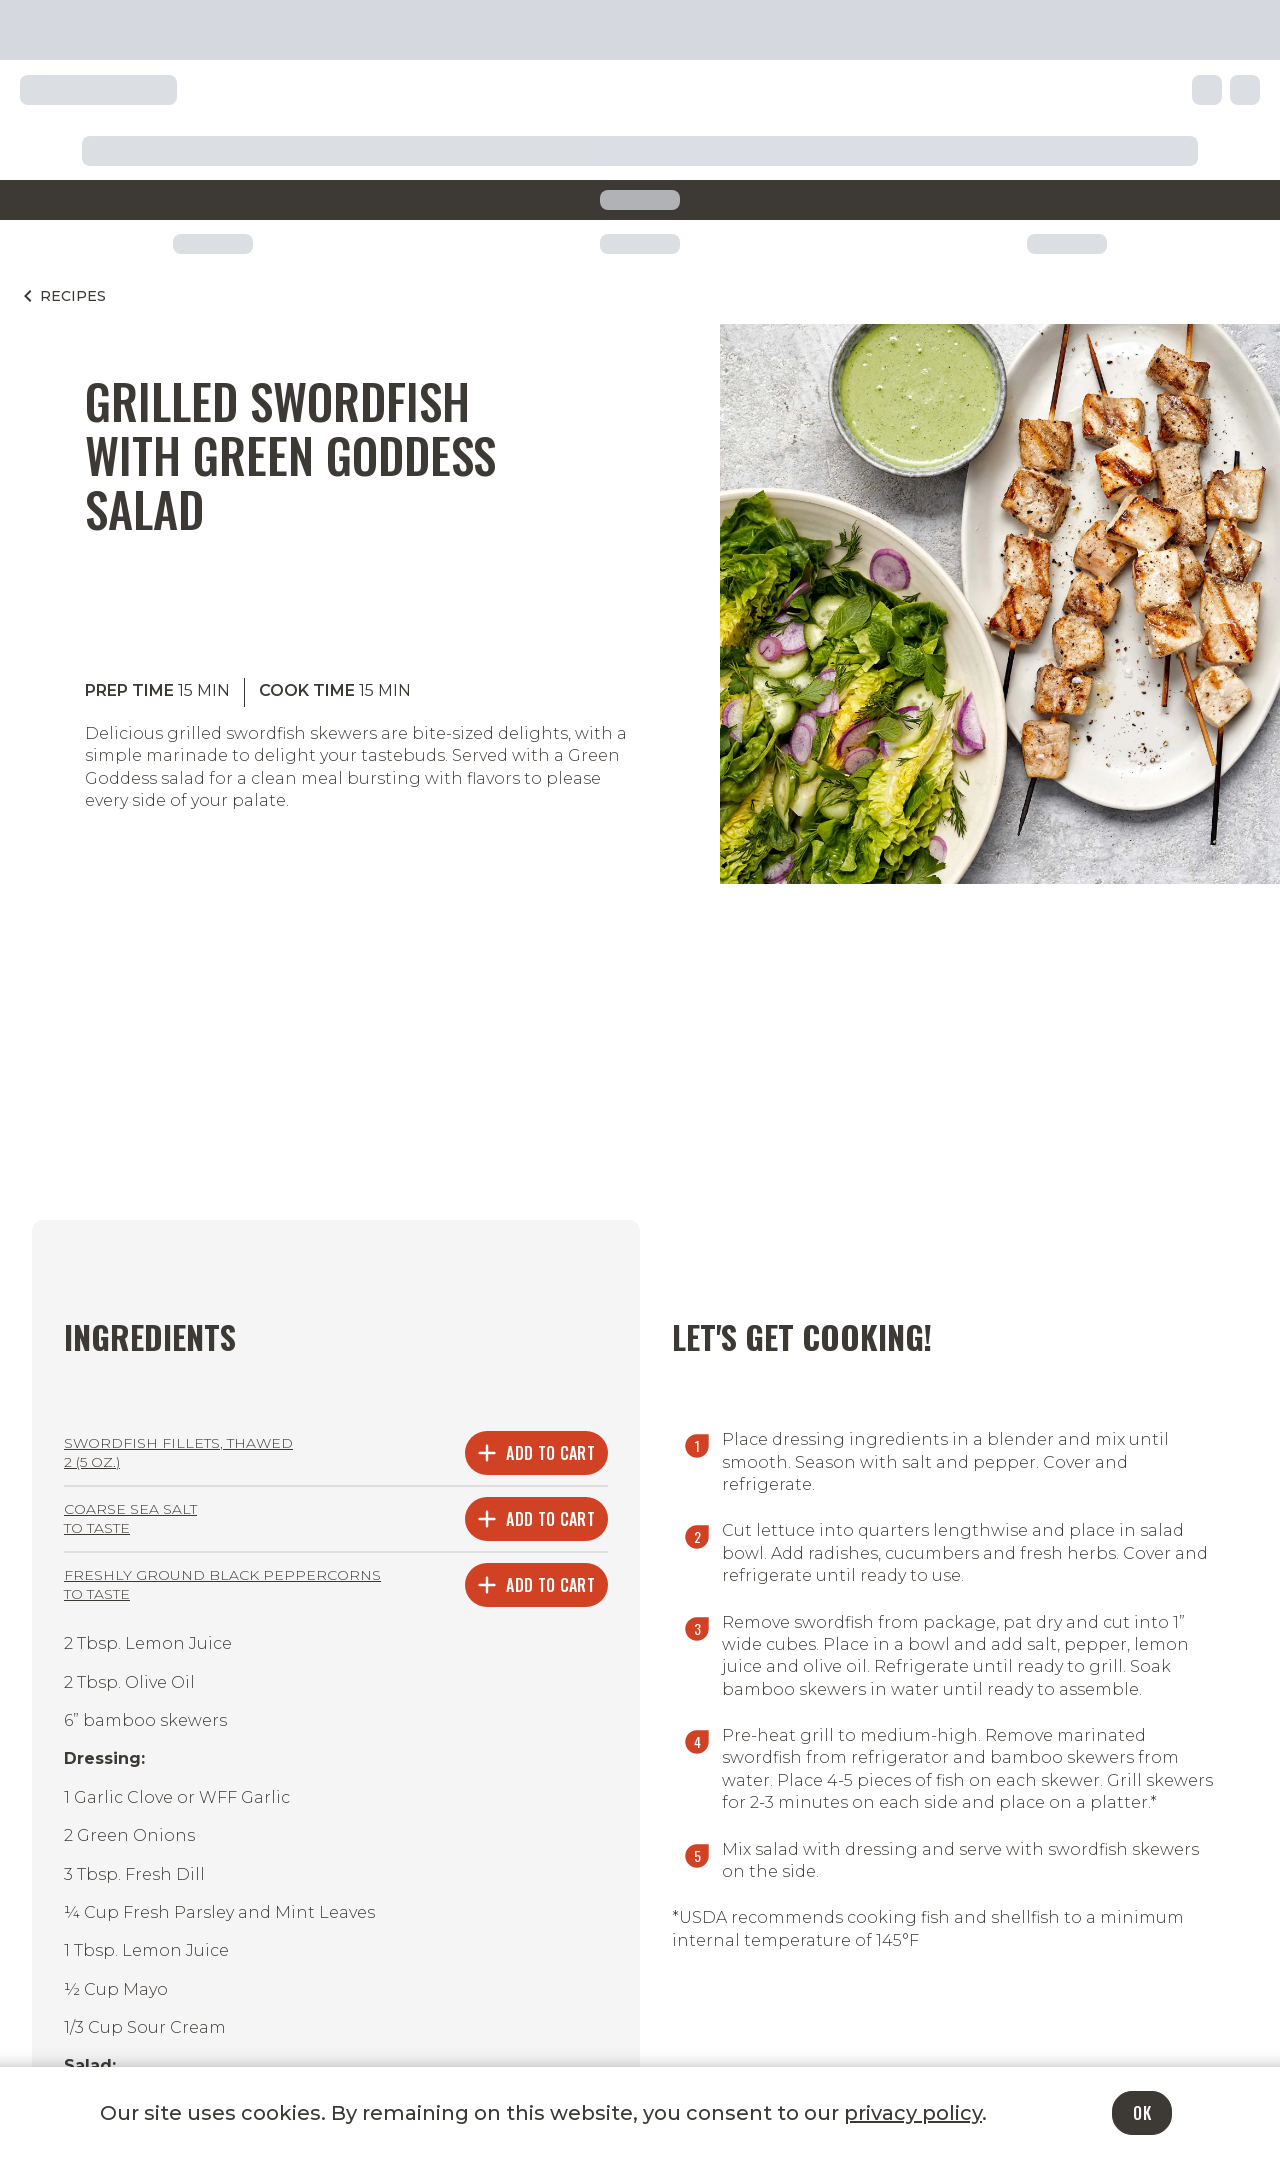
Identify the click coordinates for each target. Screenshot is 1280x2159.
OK (1142, 2113)
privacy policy (913, 2113)
